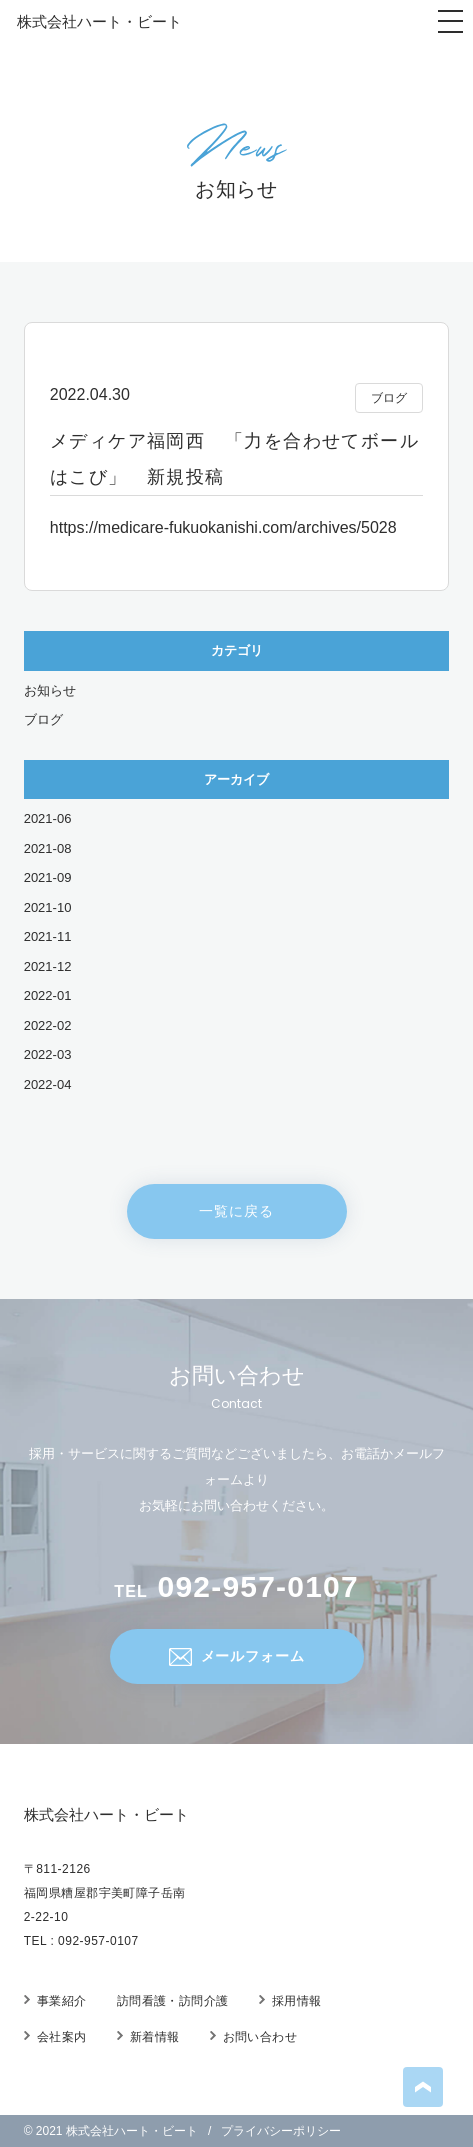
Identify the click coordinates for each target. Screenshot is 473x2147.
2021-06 (48, 818)
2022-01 (48, 995)
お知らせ (50, 690)
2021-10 (48, 907)
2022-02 (48, 1025)
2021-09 (48, 877)
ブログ (43, 719)
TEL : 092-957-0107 (81, 1941)
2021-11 (48, 936)
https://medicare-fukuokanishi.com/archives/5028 (223, 527)
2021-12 (48, 966)
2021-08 (48, 848)
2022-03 (48, 1054)
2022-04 (48, 1084)
